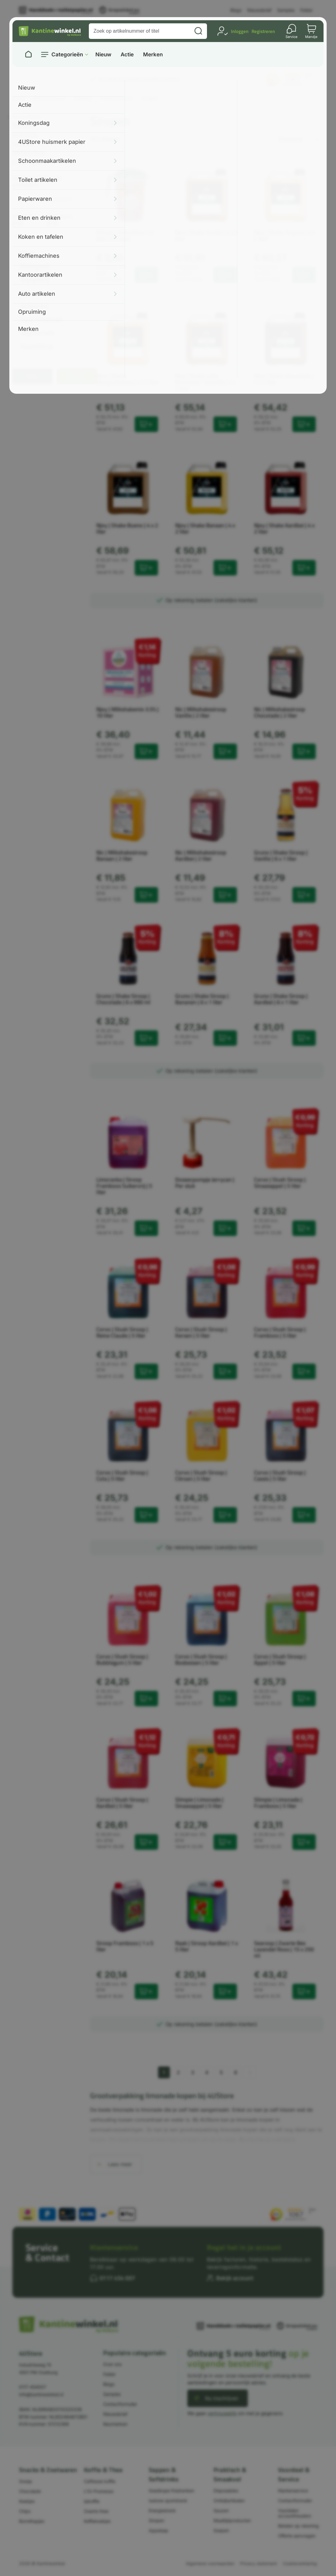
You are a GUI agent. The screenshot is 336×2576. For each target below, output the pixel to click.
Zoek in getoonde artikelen (37, 181)
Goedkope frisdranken (171, 2490)
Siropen (156, 2520)
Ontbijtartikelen (229, 2500)
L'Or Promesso (98, 2491)
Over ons (112, 2364)
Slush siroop (24, 135)
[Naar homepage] (28, 54)
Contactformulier (120, 2404)
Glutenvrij (35, 280)
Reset (76, 376)
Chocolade (30, 2491)
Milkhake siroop (28, 152)
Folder (306, 10)
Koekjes (27, 2501)
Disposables (226, 2490)
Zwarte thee (96, 2511)
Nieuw (103, 54)
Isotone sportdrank (168, 2500)
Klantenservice (114, 2247)
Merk (28, 253)
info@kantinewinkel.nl (41, 2394)
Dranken (83, 98)
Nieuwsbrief (259, 10)
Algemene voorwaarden (210, 2563)
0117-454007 (32, 2387)
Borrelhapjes (31, 2521)
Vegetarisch (37, 333)
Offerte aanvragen (296, 2535)
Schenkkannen (27, 161)
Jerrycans (22, 144)
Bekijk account (234, 2278)
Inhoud (31, 293)
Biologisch (35, 266)
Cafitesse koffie (99, 2481)
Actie (127, 54)
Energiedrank (162, 2510)
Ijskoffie (91, 2501)
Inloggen (239, 31)
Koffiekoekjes (97, 2521)
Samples (286, 10)
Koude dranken (116, 98)
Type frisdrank (42, 320)
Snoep (25, 2481)
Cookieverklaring (300, 2563)
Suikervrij (34, 306)
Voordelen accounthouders (294, 2513)
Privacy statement (258, 2563)
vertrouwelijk (222, 2413)
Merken (153, 54)
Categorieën (67, 54)
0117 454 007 (117, 2278)
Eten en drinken (49, 98)
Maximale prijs (59, 220)
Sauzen (221, 2510)
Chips (25, 2511)
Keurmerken (115, 2424)
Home (18, 98)
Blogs (236, 10)
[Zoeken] (198, 31)
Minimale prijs (24, 220)
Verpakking (37, 346)
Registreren (263, 31)
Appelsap (158, 2530)
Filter (32, 376)
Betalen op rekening (298, 2525)
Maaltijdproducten (232, 2520)
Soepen (221, 2530)
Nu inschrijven (221, 2398)
